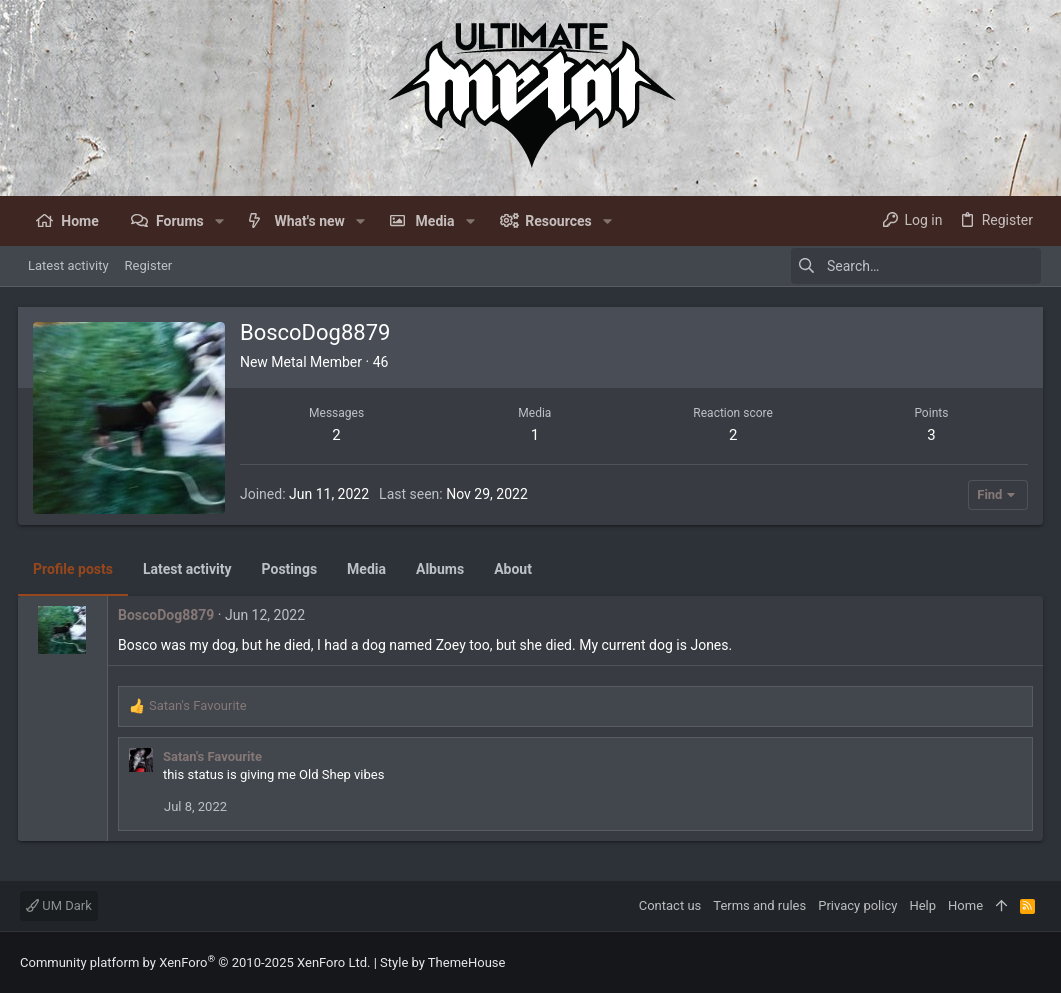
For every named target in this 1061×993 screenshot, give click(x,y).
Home (965, 905)
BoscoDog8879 (168, 615)
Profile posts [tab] (75, 569)
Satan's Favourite (214, 756)
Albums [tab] (442, 569)
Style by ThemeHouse (442, 962)
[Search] (916, 266)
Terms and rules (759, 905)
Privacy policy (857, 905)
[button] (219, 221)
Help (922, 905)
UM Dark (59, 905)
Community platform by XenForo (195, 962)
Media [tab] (368, 569)
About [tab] (515, 569)
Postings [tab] (292, 569)
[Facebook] (1032, 962)
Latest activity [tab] (189, 569)
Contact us (670, 905)
